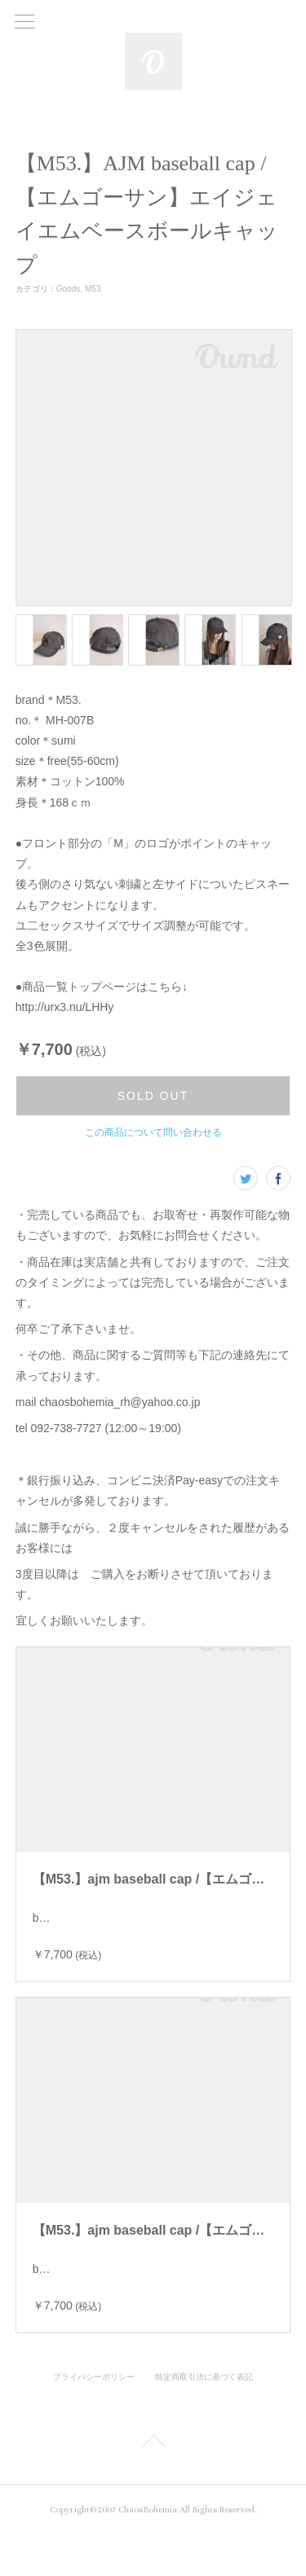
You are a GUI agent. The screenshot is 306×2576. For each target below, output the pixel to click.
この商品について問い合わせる (153, 1132)
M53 (92, 288)
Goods (68, 288)
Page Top (153, 2486)
